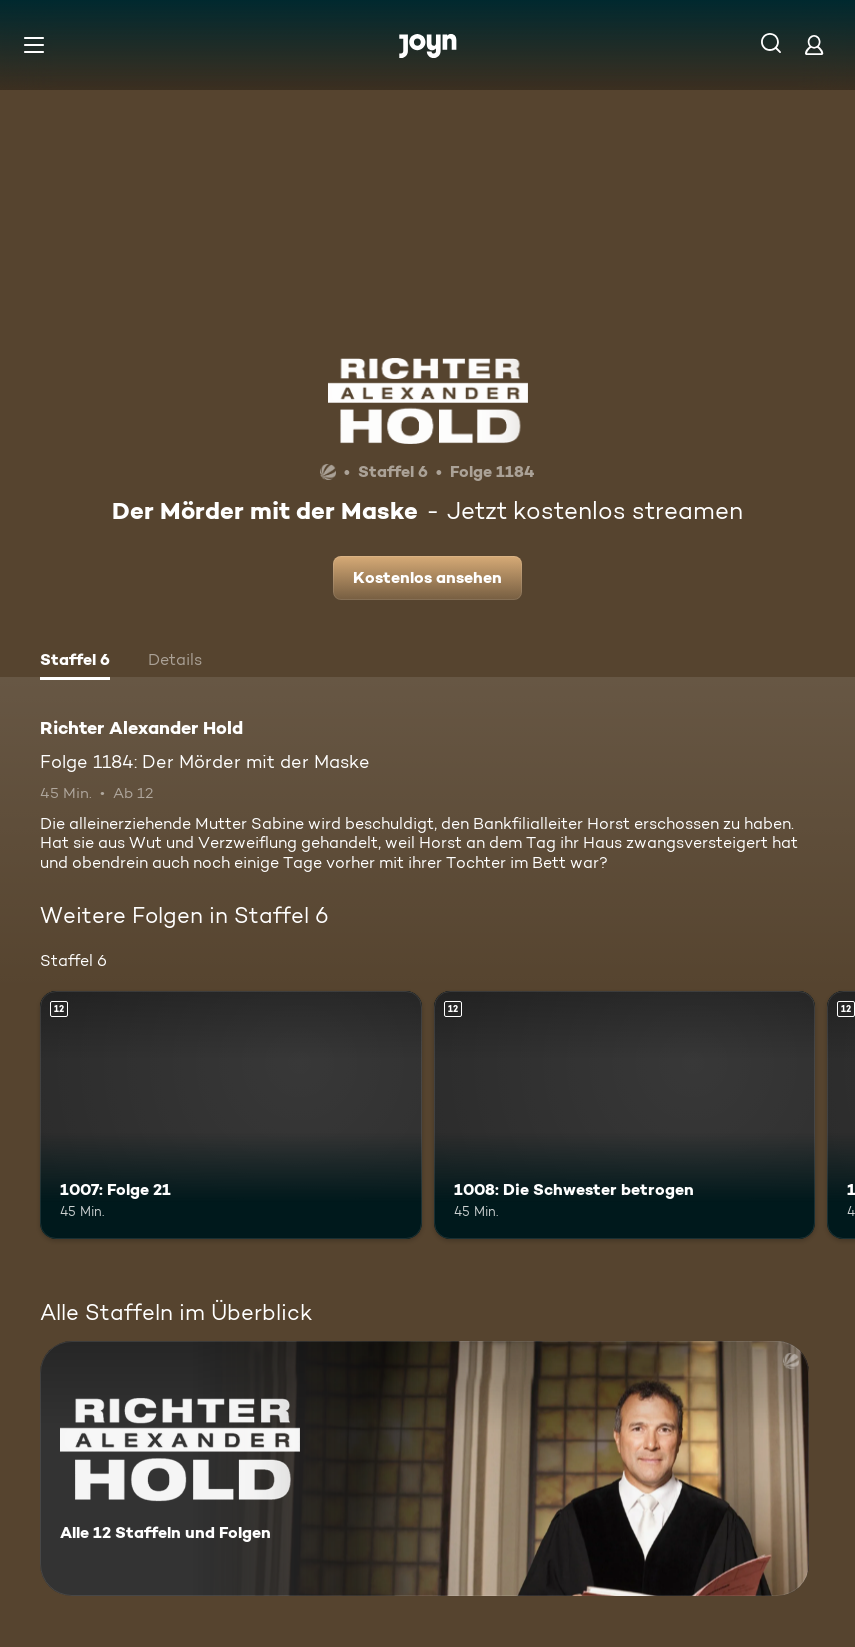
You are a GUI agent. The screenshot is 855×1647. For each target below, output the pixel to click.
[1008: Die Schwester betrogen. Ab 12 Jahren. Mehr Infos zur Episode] (625, 1115)
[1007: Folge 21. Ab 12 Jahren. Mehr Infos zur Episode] (231, 1115)
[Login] (814, 44)
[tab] (75, 662)
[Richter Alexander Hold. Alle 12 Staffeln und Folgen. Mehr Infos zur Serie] (424, 1468)
